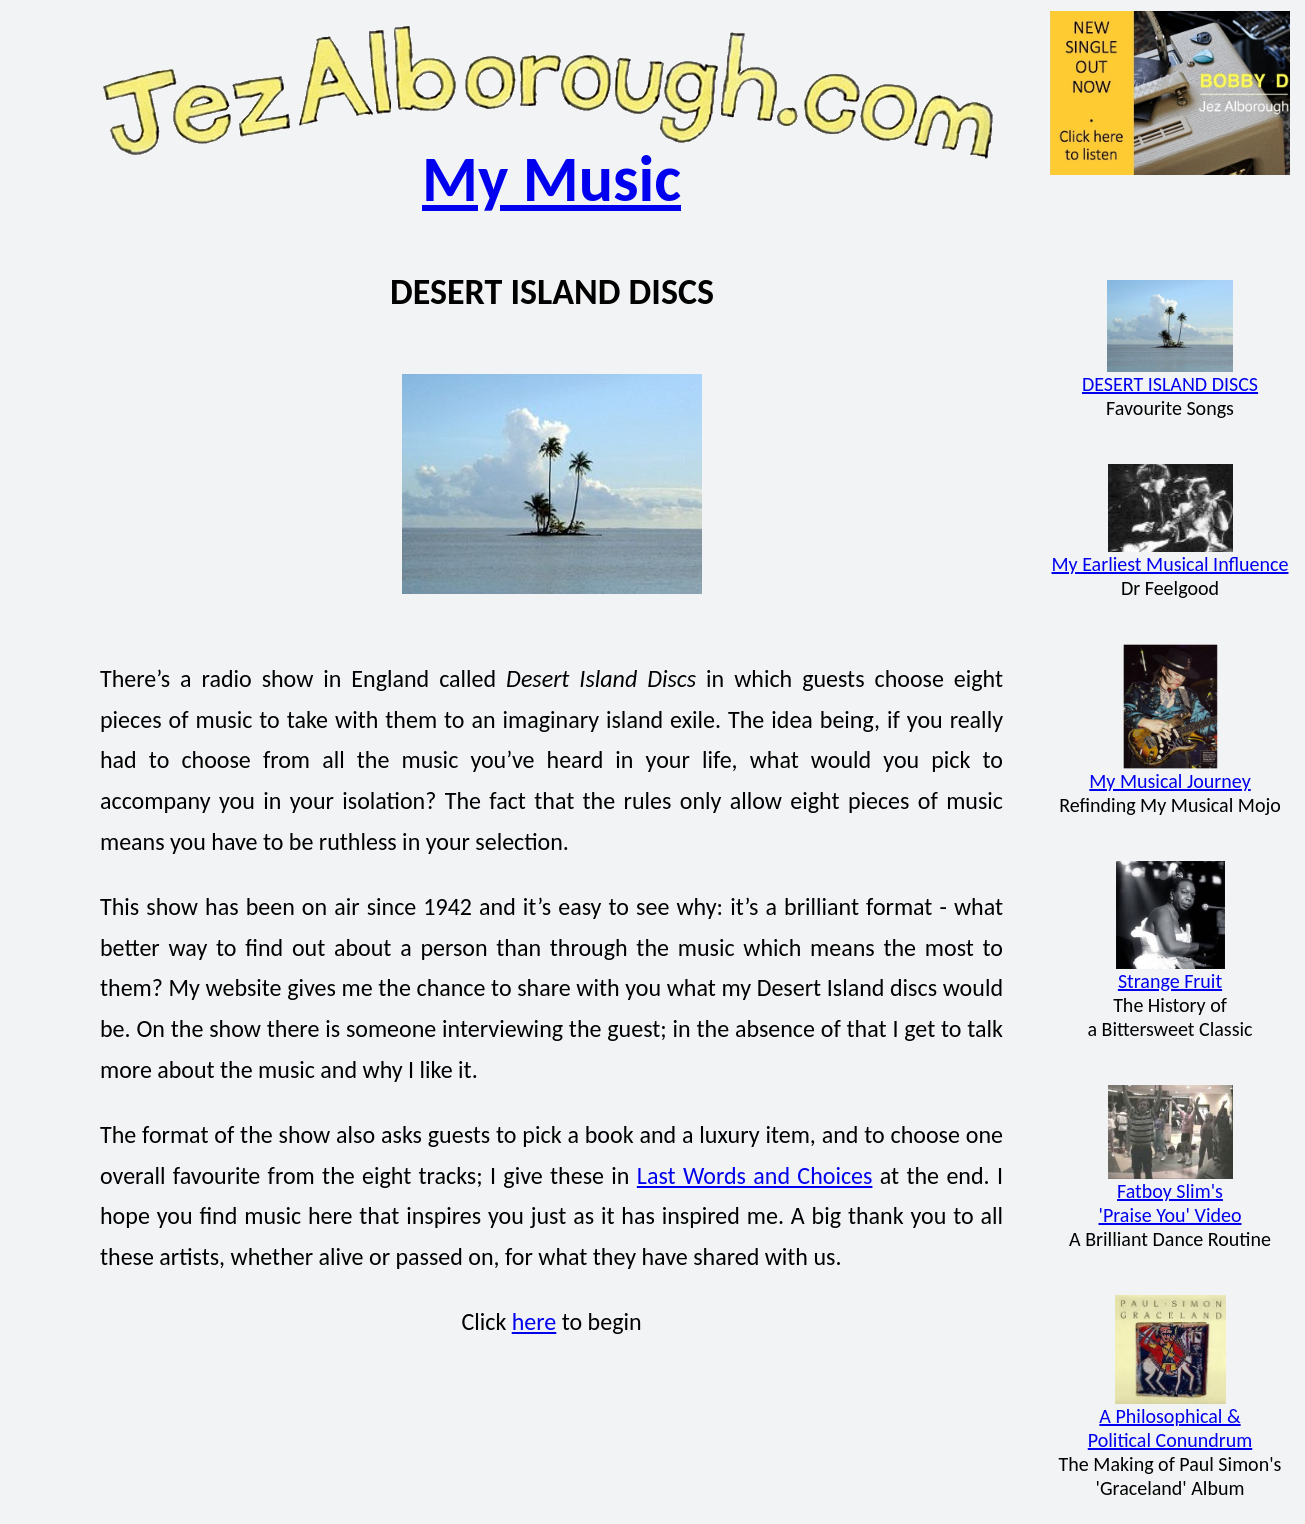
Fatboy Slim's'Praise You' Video (1170, 1193)
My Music (551, 179)
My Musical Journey (1169, 771)
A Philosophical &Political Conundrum (1170, 1418)
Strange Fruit (1170, 971)
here (534, 1321)
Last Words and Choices (755, 1175)
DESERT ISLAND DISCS (1170, 374)
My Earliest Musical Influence (1169, 554)
